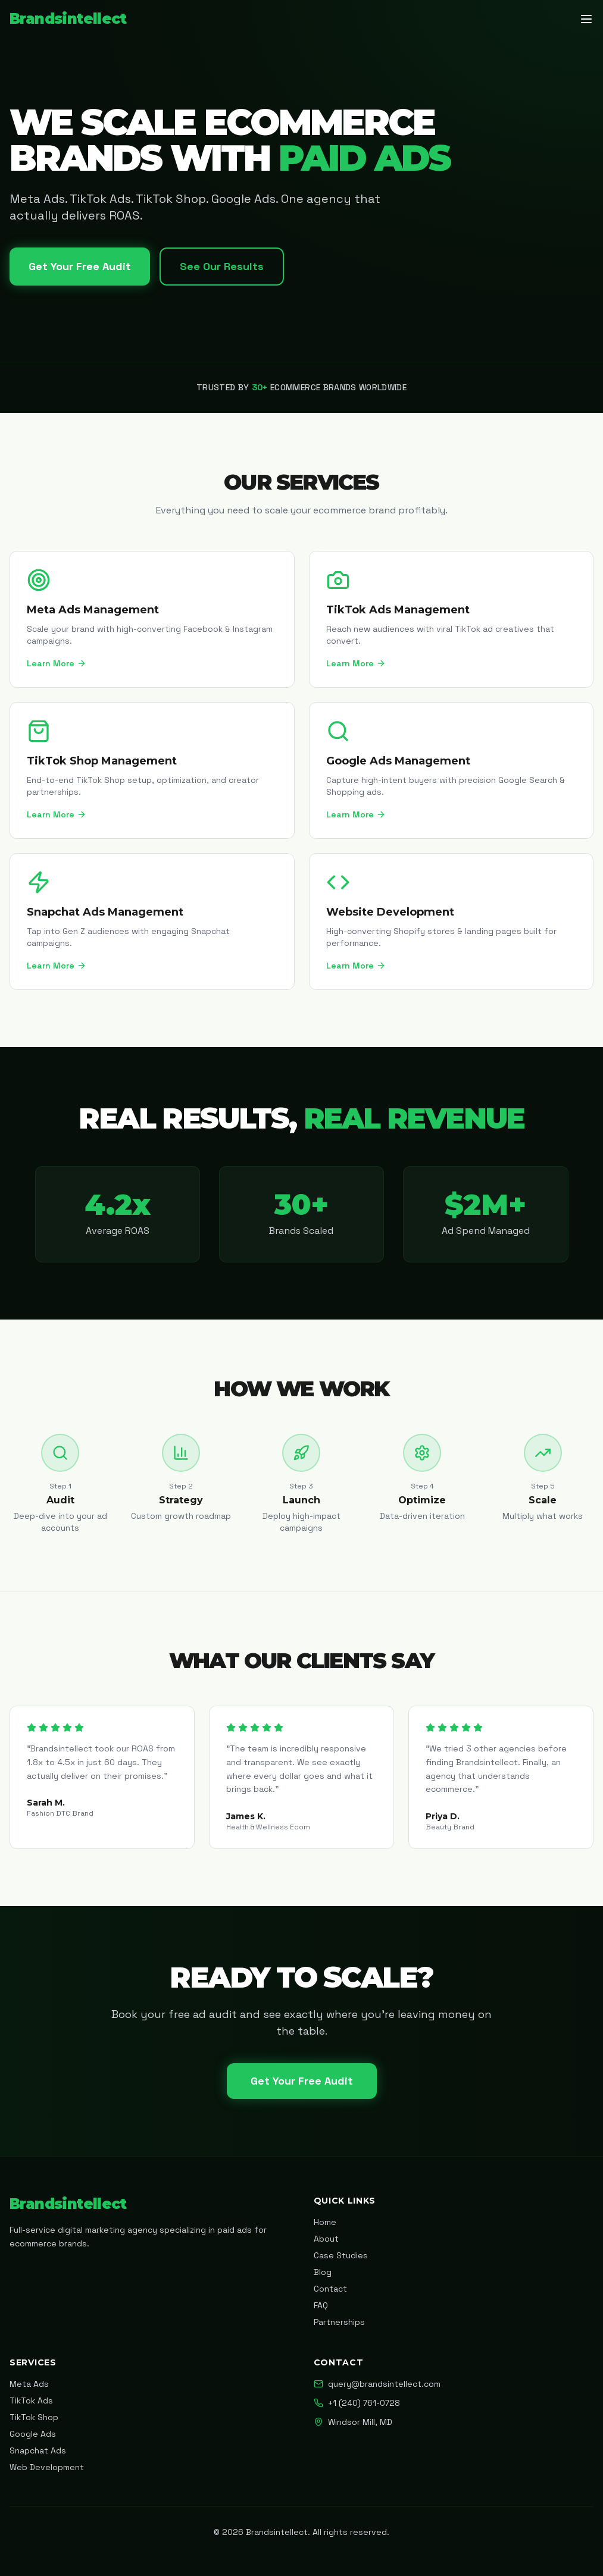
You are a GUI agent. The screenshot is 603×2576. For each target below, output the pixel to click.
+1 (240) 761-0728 (357, 2403)
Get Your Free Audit (80, 266)
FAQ (321, 2305)
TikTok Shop (34, 2417)
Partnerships (339, 2322)
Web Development (47, 2467)
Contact (330, 2288)
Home (325, 2222)
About (326, 2238)
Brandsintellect (68, 18)
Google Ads (33, 2433)
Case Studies (341, 2255)
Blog (323, 2272)
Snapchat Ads (38, 2450)
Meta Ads (29, 2383)
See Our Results (222, 266)
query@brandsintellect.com (377, 2383)
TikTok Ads (31, 2400)
